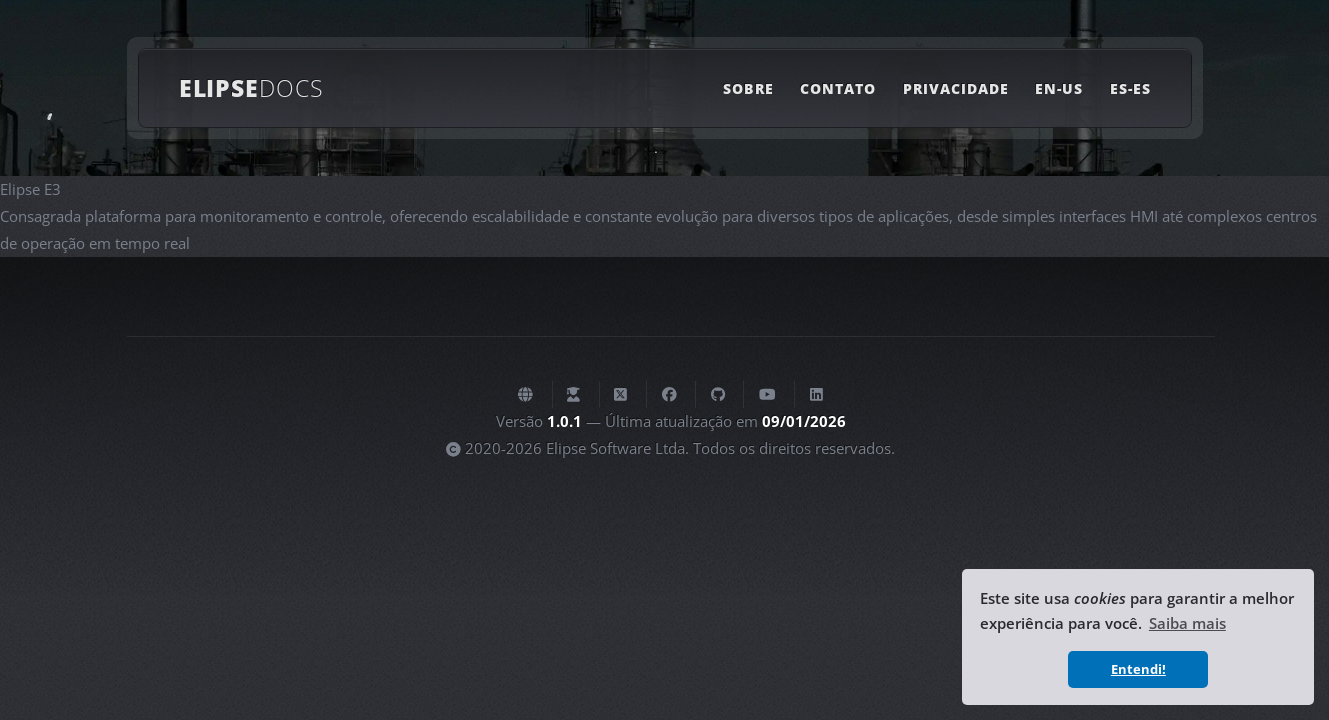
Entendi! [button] (1138, 669)
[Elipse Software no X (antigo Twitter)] (620, 394)
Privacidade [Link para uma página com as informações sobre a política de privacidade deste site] (956, 88)
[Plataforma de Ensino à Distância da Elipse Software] (573, 394)
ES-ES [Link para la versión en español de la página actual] (1130, 88)
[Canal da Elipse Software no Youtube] (767, 394)
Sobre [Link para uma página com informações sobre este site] (748, 88)
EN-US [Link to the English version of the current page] (1059, 88)
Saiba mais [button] (1187, 623)
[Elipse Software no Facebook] (669, 394)
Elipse (251, 88)
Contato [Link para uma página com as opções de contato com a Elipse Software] (838, 88)
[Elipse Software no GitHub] (718, 394)
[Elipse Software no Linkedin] (816, 394)
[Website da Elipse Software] (525, 394)
